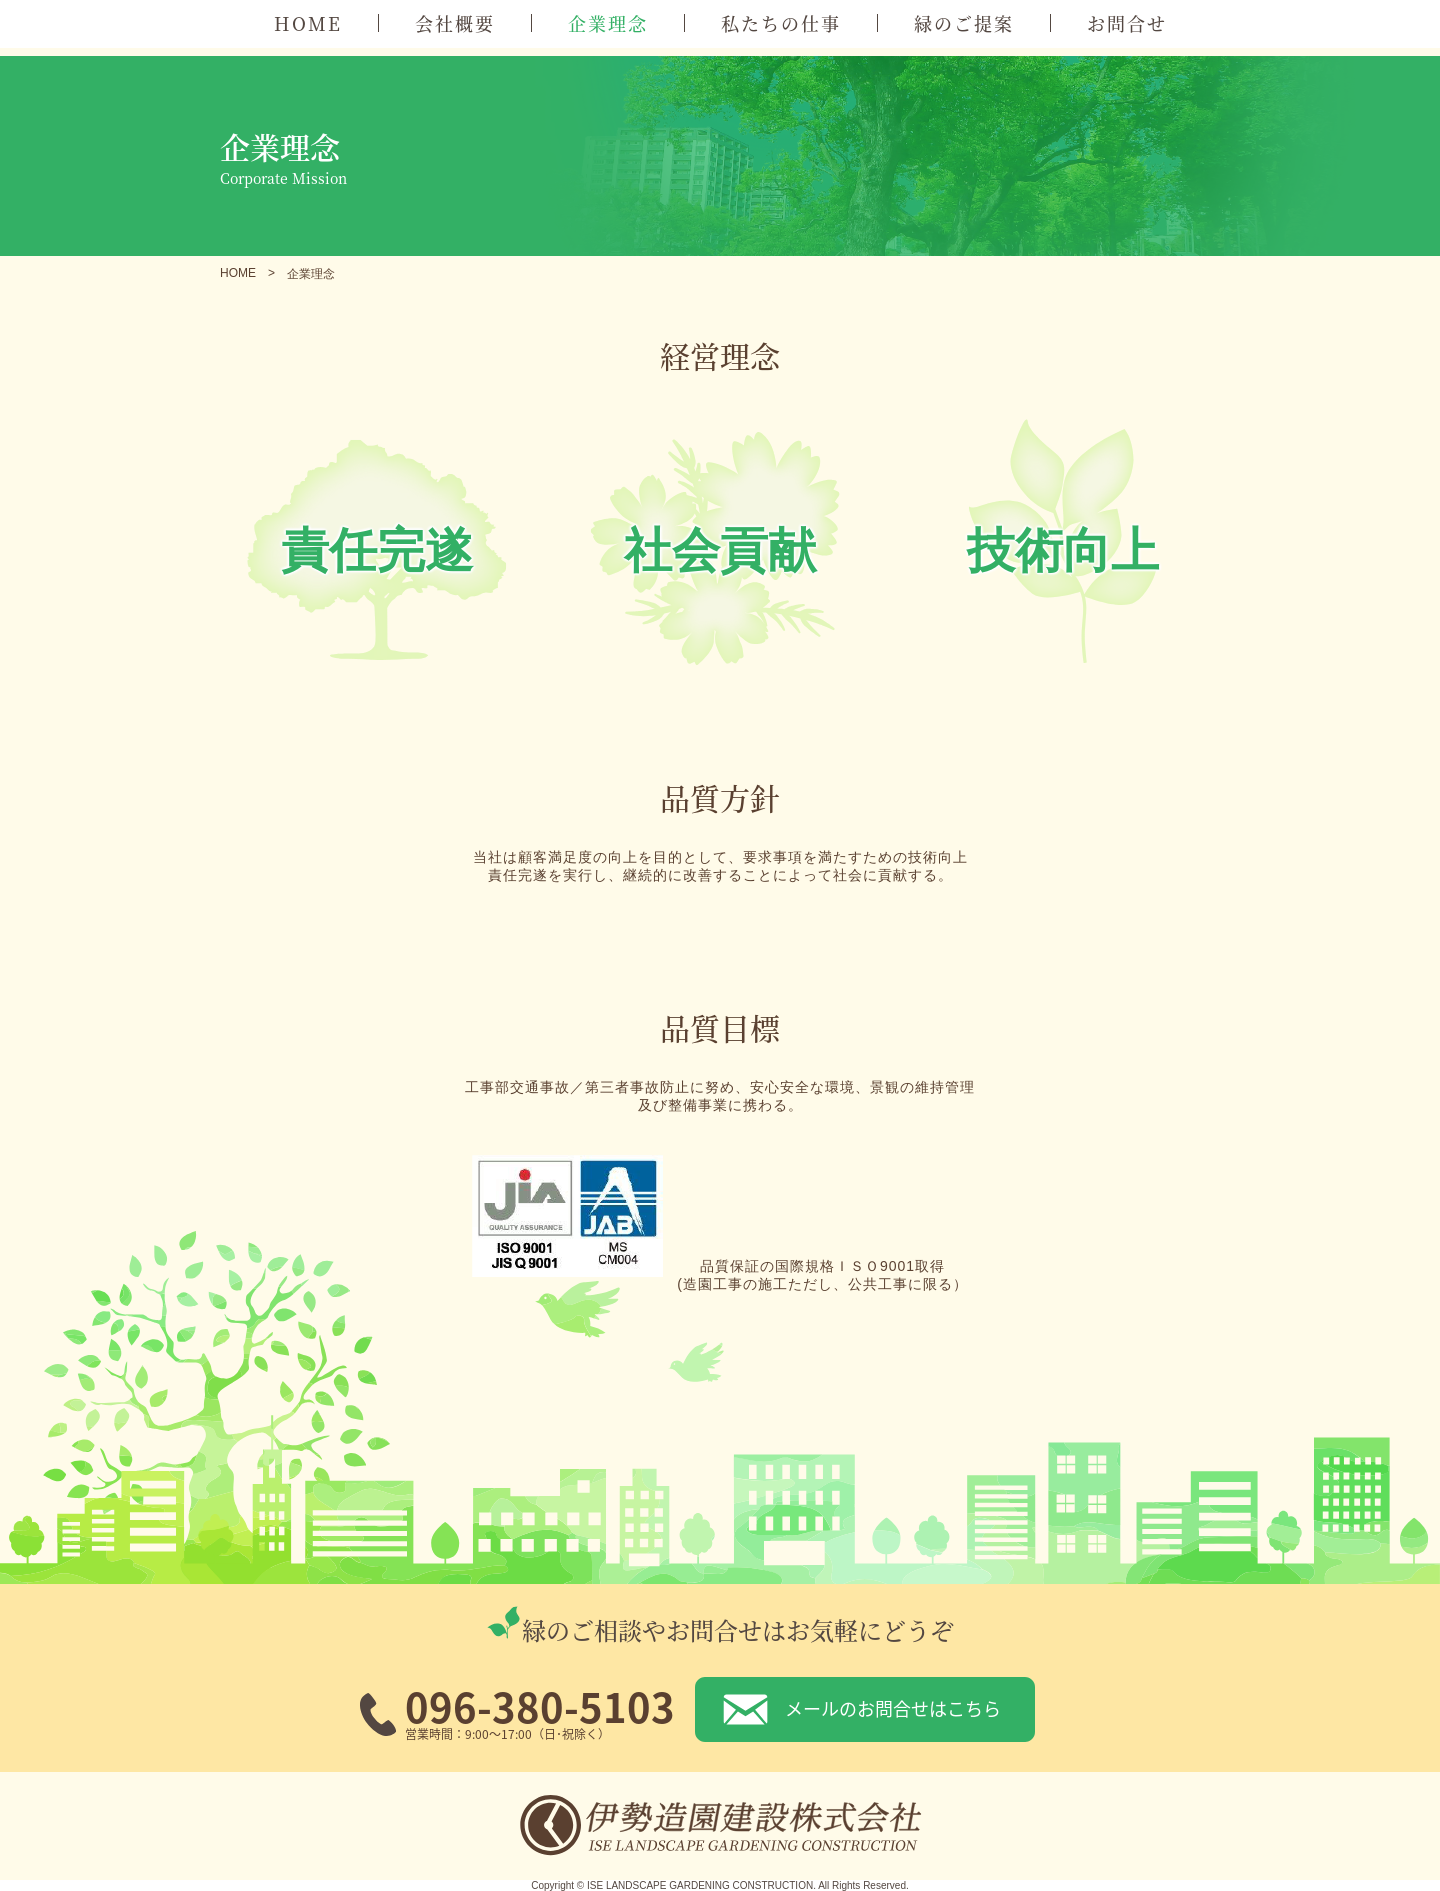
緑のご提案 (964, 23)
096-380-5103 (540, 1706)
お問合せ (1127, 23)
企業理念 (608, 23)
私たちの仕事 (781, 23)
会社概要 (455, 23)
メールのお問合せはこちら (893, 1708)
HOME (308, 23)
